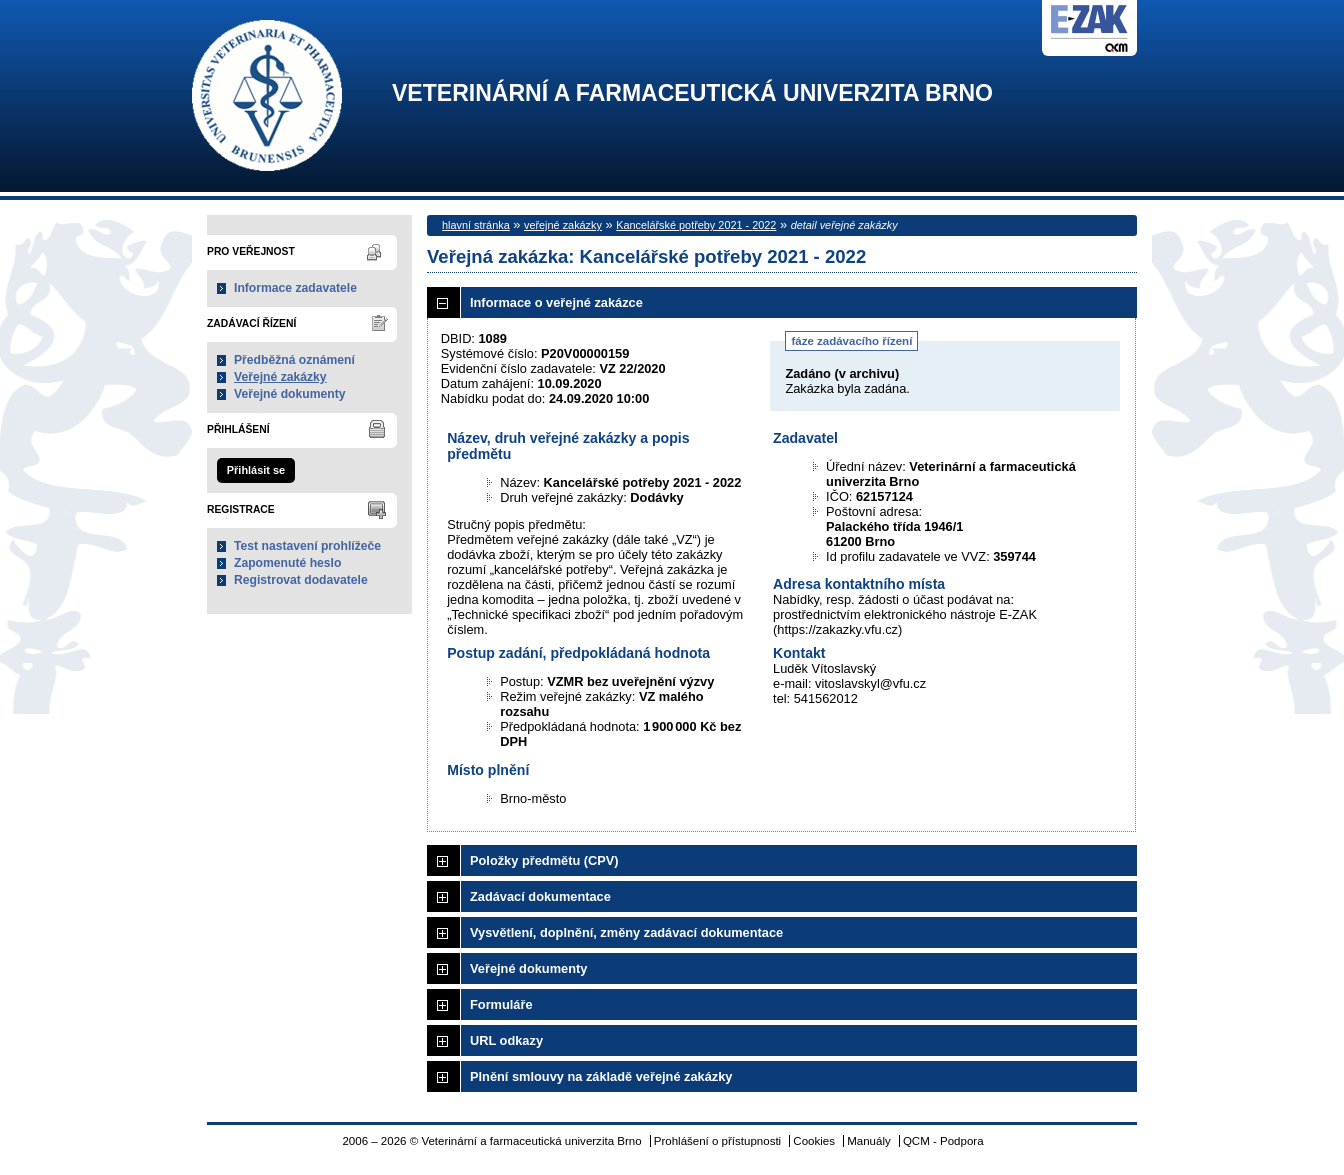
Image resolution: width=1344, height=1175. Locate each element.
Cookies (814, 1141)
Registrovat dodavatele (301, 580)
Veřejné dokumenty (289, 394)
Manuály (869, 1141)
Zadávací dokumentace (540, 896)
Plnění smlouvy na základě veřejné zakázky (601, 1076)
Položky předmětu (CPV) (544, 860)
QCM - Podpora (943, 1141)
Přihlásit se (256, 470)
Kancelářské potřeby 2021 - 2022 (696, 225)
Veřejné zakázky (280, 377)
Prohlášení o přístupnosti (717, 1141)
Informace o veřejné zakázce (556, 302)
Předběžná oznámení (294, 360)
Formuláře (501, 1004)
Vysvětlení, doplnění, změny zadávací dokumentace (626, 932)
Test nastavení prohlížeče (307, 546)
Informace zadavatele (295, 288)
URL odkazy (506, 1040)
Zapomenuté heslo (287, 563)
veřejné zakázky (563, 225)
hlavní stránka (476, 225)
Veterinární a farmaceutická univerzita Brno (692, 93)
